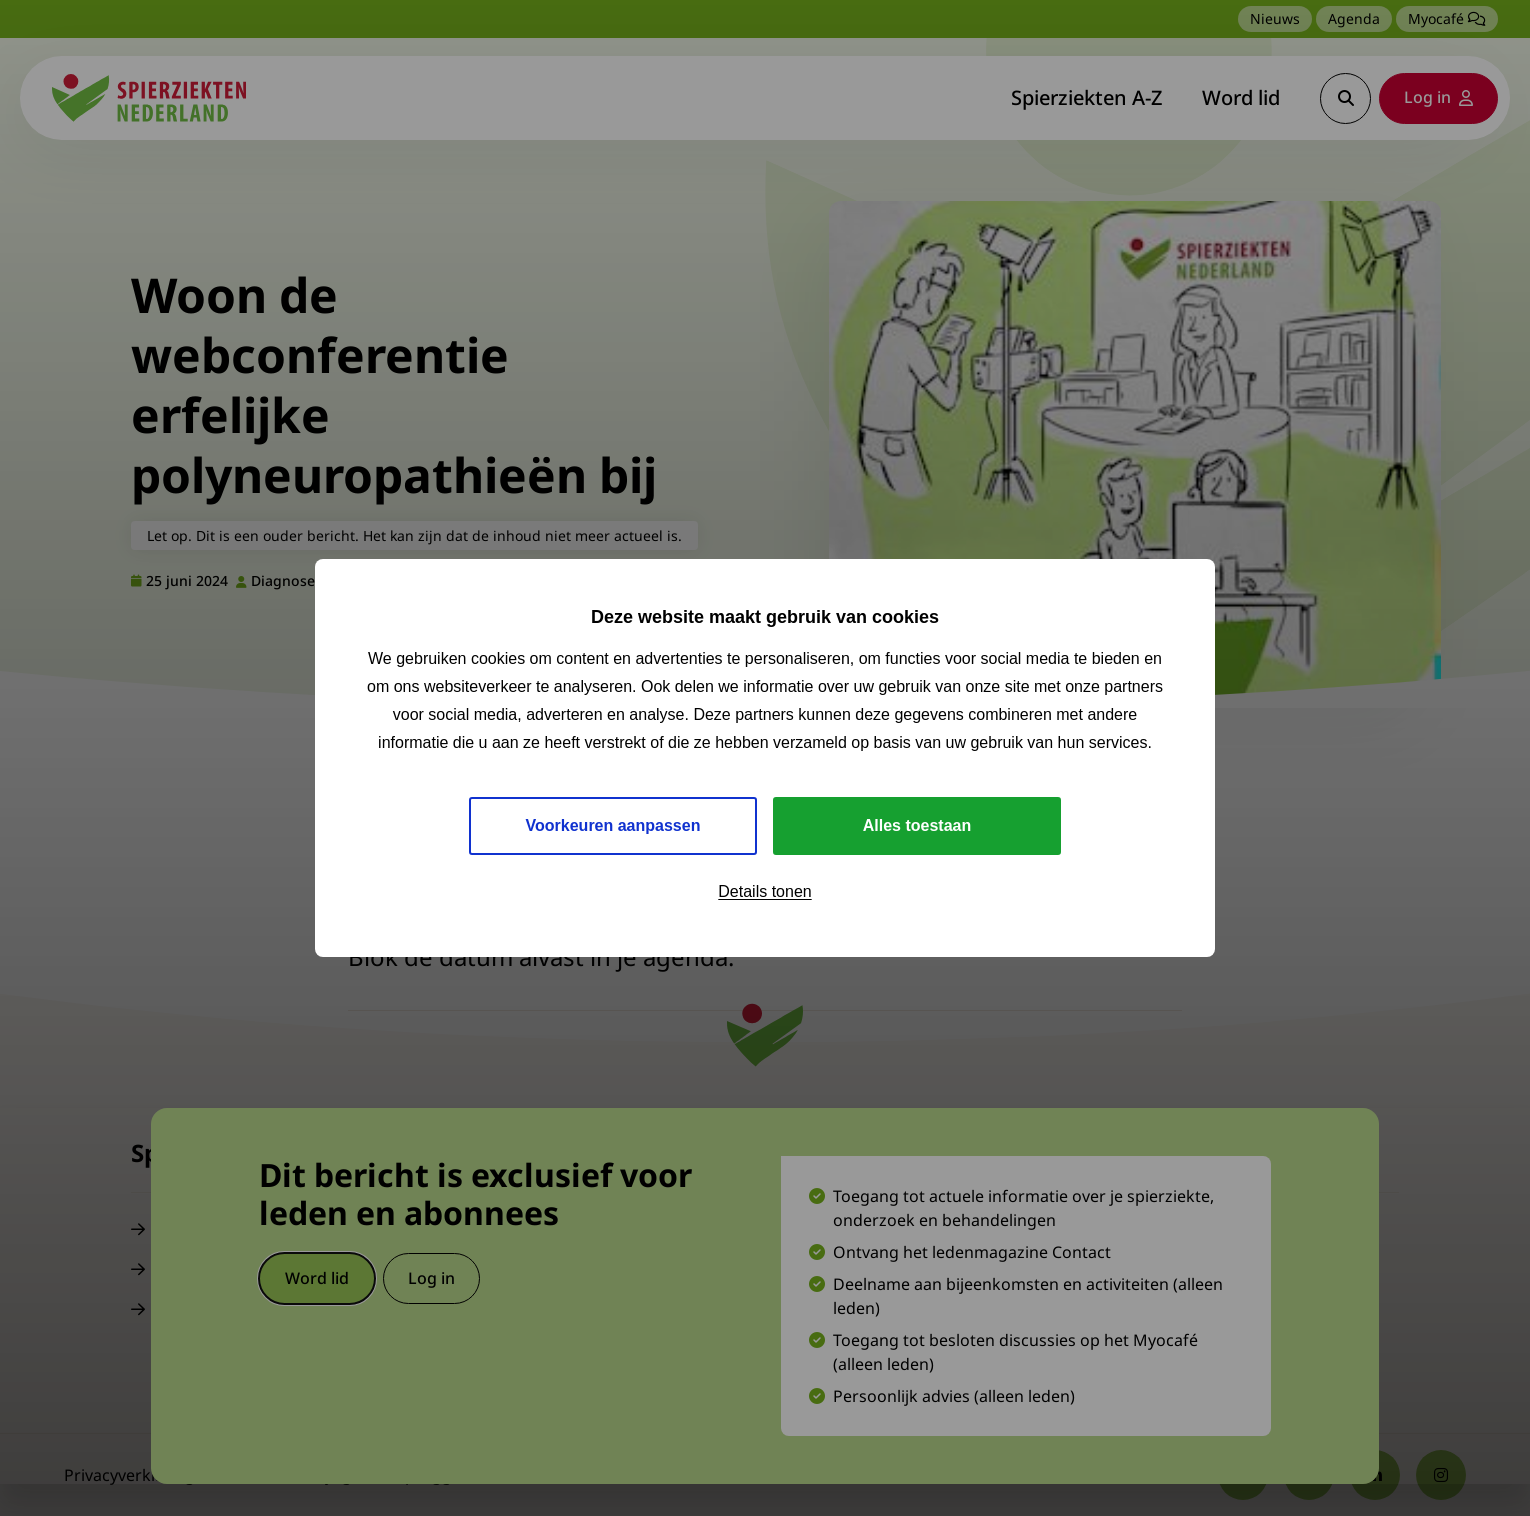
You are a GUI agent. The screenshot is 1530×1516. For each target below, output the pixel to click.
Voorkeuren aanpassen (613, 825)
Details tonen (764, 891)
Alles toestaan (917, 825)
